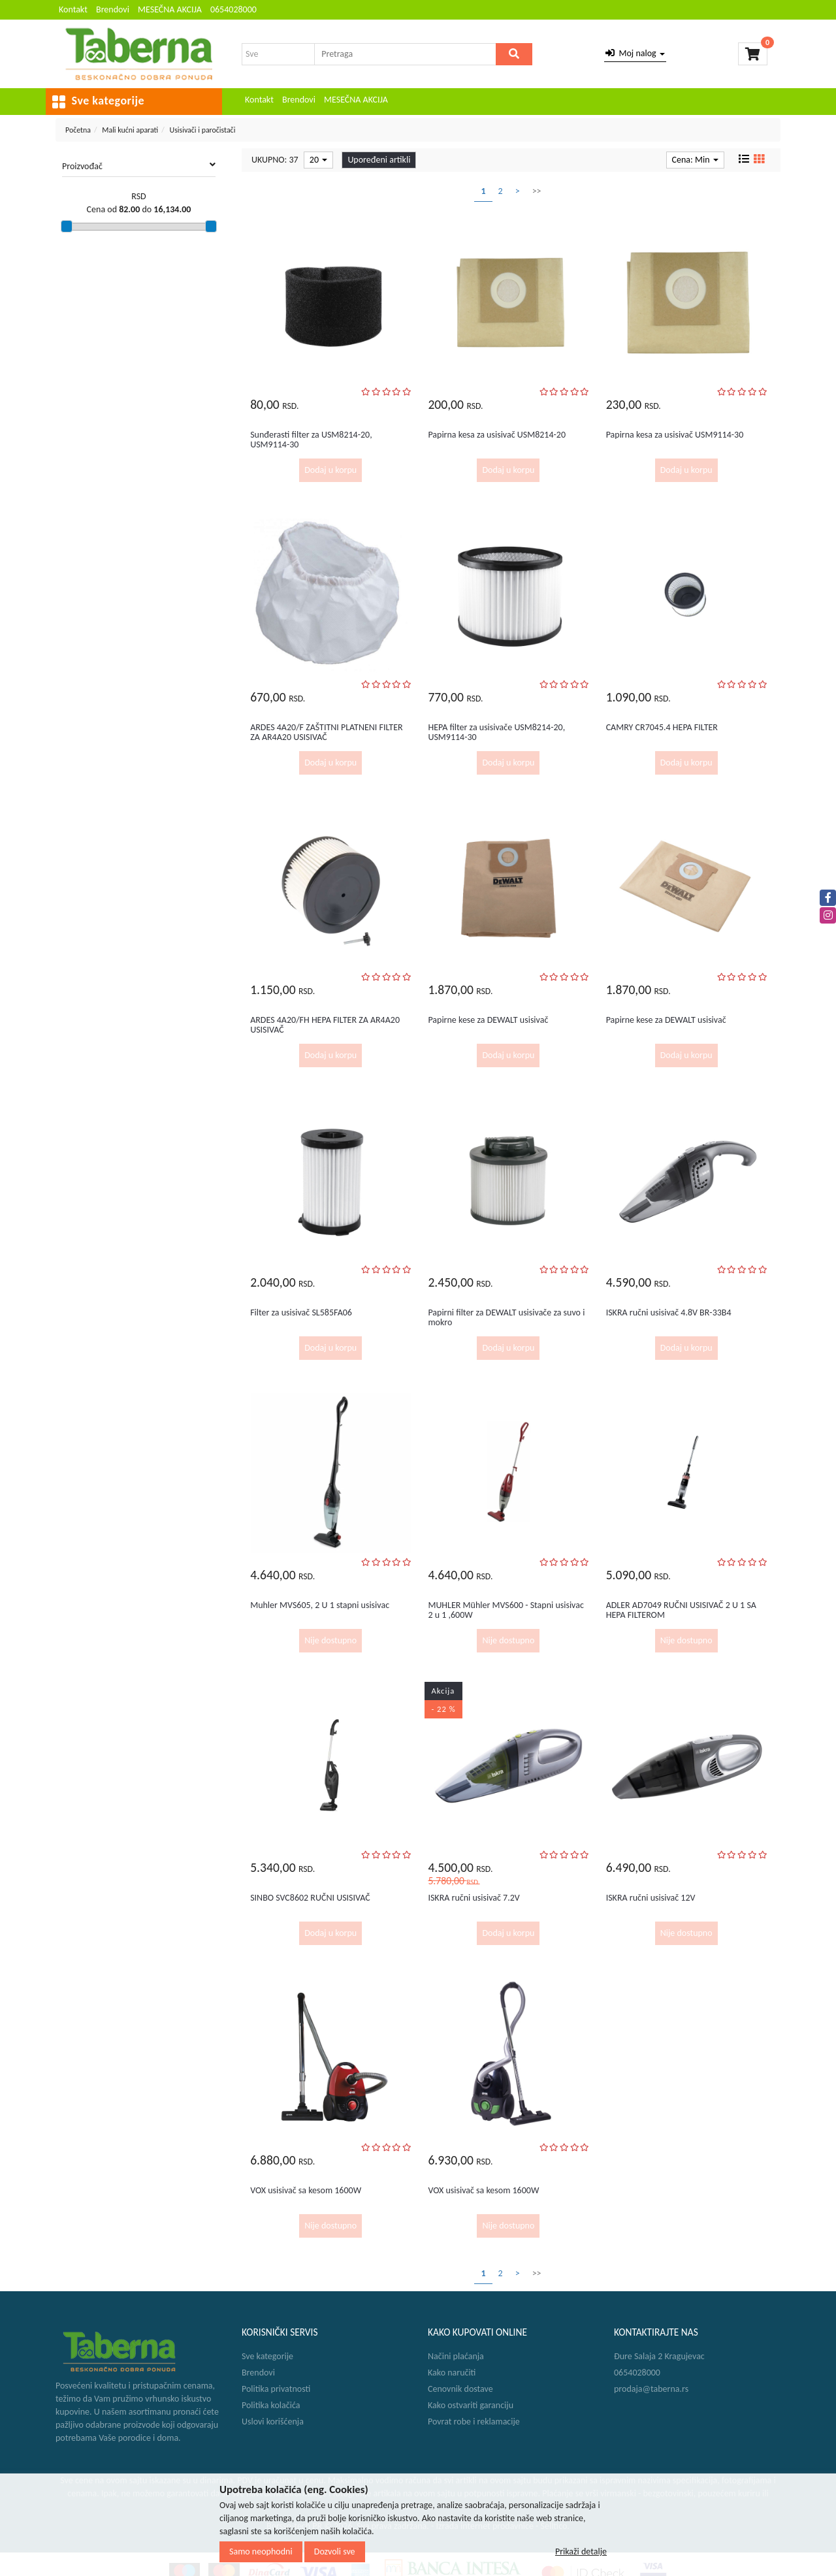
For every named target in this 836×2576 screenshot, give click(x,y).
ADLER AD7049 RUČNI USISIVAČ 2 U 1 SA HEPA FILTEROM (681, 1610)
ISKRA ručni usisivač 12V (651, 1897)
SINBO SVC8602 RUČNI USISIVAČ (310, 1897)
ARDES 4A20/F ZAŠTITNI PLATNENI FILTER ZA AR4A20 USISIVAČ (326, 732)
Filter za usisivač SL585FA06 (301, 1312)
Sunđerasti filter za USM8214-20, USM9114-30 (311, 439)
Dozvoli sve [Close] (334, 2552)
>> (536, 191)
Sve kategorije (267, 2356)
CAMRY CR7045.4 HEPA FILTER (662, 727)
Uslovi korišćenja (273, 2421)
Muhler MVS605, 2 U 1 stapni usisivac (319, 1605)
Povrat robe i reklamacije (474, 2421)
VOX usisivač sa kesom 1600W (305, 2190)
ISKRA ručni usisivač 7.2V (473, 1897)
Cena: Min (695, 159)
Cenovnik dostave (460, 2388)
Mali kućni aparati (130, 130)
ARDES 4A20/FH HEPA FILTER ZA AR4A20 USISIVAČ (325, 1024)
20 (318, 159)
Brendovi (112, 9)
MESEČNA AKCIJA (170, 9)
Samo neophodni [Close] (261, 2552)
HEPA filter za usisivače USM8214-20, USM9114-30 (496, 732)
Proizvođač (139, 166)
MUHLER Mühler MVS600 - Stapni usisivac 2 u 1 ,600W (505, 1610)
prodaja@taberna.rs (651, 2388)
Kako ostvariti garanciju (470, 2405)
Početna (78, 130)
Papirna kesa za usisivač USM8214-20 (497, 434)
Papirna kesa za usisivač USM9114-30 (675, 434)
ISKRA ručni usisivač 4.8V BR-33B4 (669, 1312)
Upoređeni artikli (378, 159)
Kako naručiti (451, 2372)
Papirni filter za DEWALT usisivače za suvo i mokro (506, 1317)
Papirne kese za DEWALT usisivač (488, 1019)
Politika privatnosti (276, 2388)
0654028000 (233, 9)
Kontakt (73, 9)
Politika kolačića (271, 2405)
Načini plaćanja (456, 2356)
